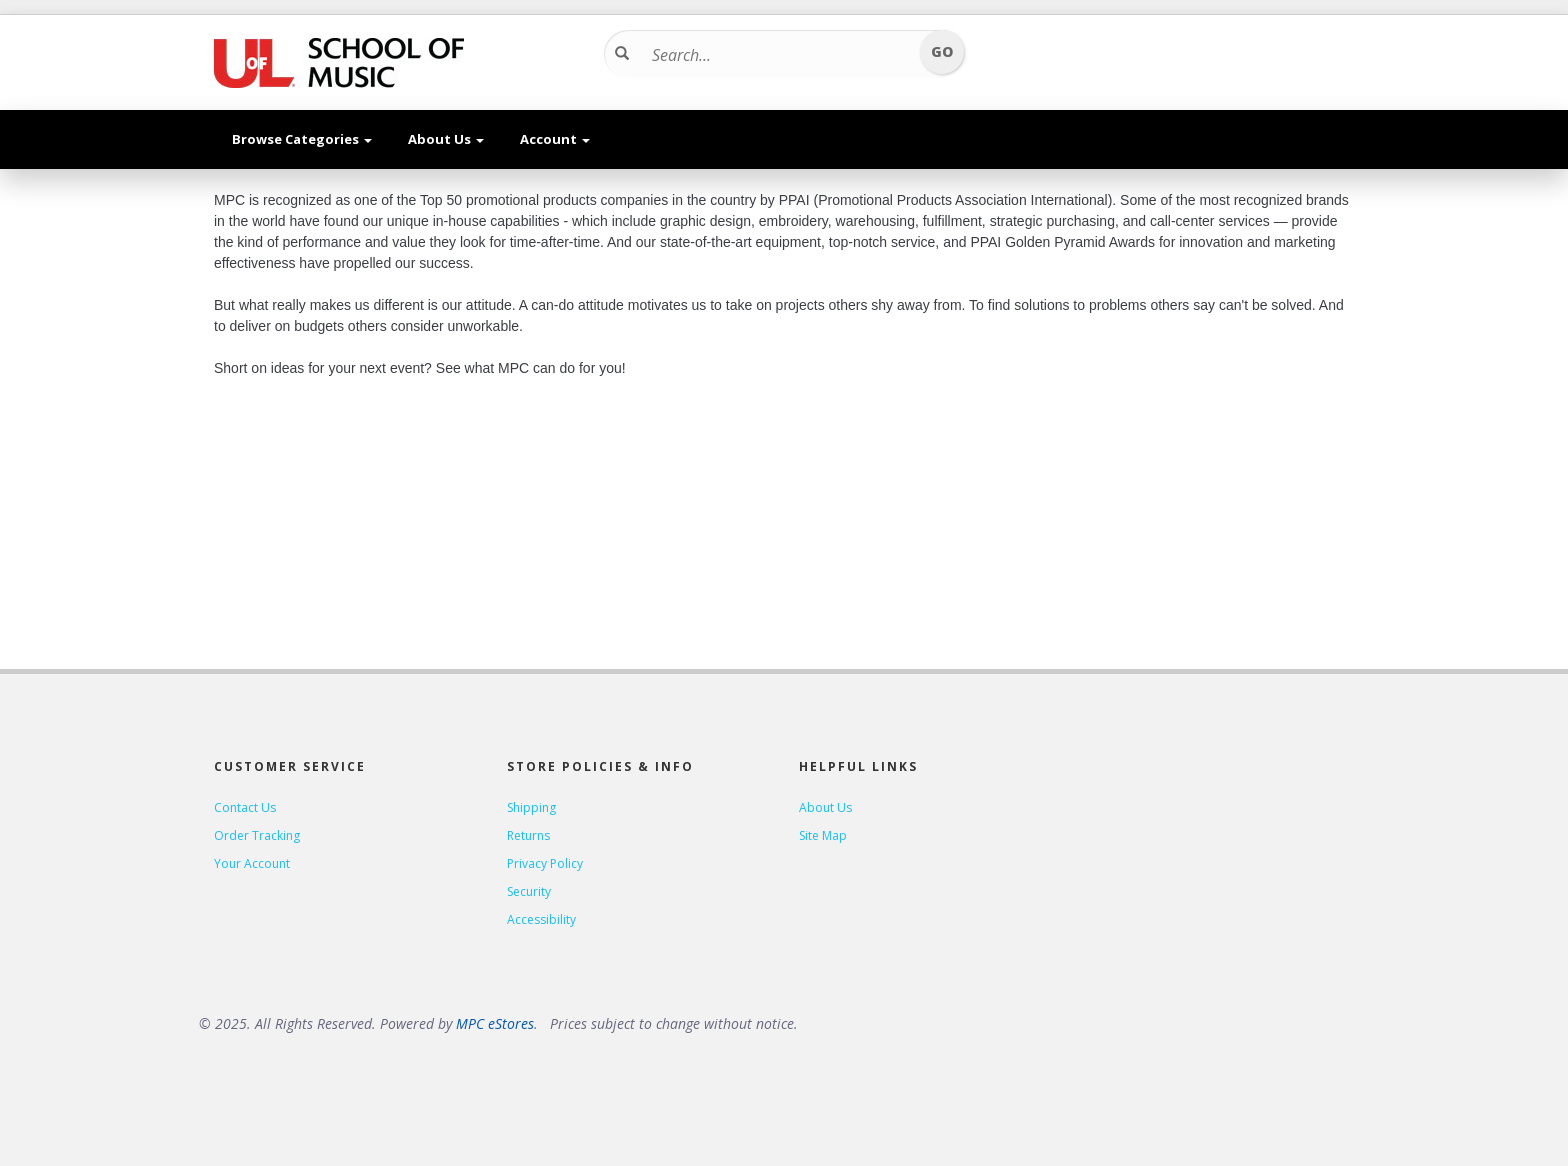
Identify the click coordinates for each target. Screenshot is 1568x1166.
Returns (528, 835)
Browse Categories (302, 139)
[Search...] (777, 55)
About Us (446, 139)
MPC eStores (495, 1023)
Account (555, 139)
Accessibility (541, 919)
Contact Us (245, 807)
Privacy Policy (545, 863)
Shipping (531, 807)
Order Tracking (257, 835)
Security (529, 891)
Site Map (823, 835)
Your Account (252, 863)
